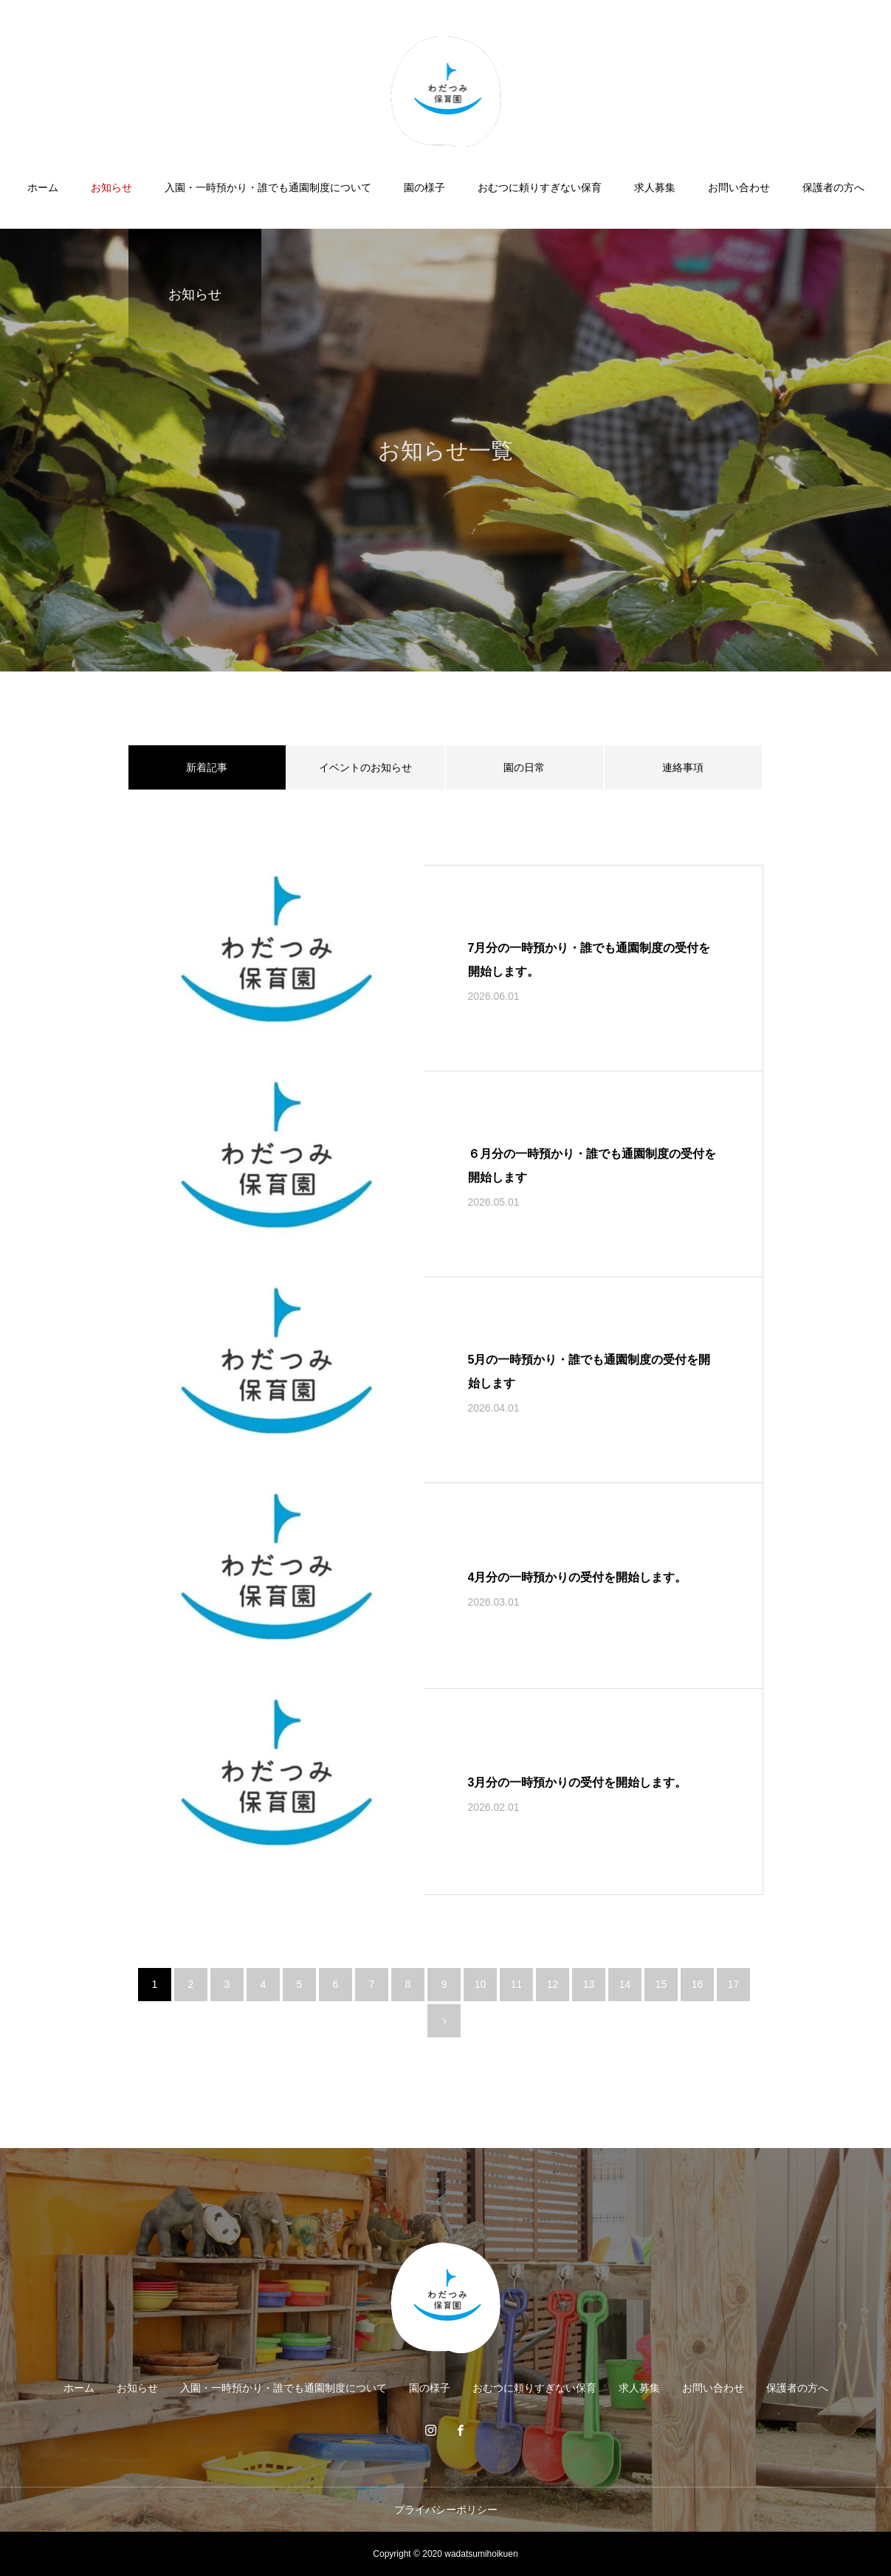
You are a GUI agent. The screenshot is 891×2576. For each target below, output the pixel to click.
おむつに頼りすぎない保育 (540, 187)
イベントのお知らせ (365, 767)
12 (553, 1984)
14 (625, 1984)
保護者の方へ (833, 187)
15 (661, 1984)
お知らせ (111, 187)
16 (697, 1984)
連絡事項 (682, 767)
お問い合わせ (739, 187)
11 (517, 1984)
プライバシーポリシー (446, 2509)
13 (589, 1984)
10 (480, 1984)
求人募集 (654, 187)
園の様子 (424, 187)
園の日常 (524, 767)
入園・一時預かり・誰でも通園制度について (268, 187)
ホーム (42, 187)
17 (734, 1984)
